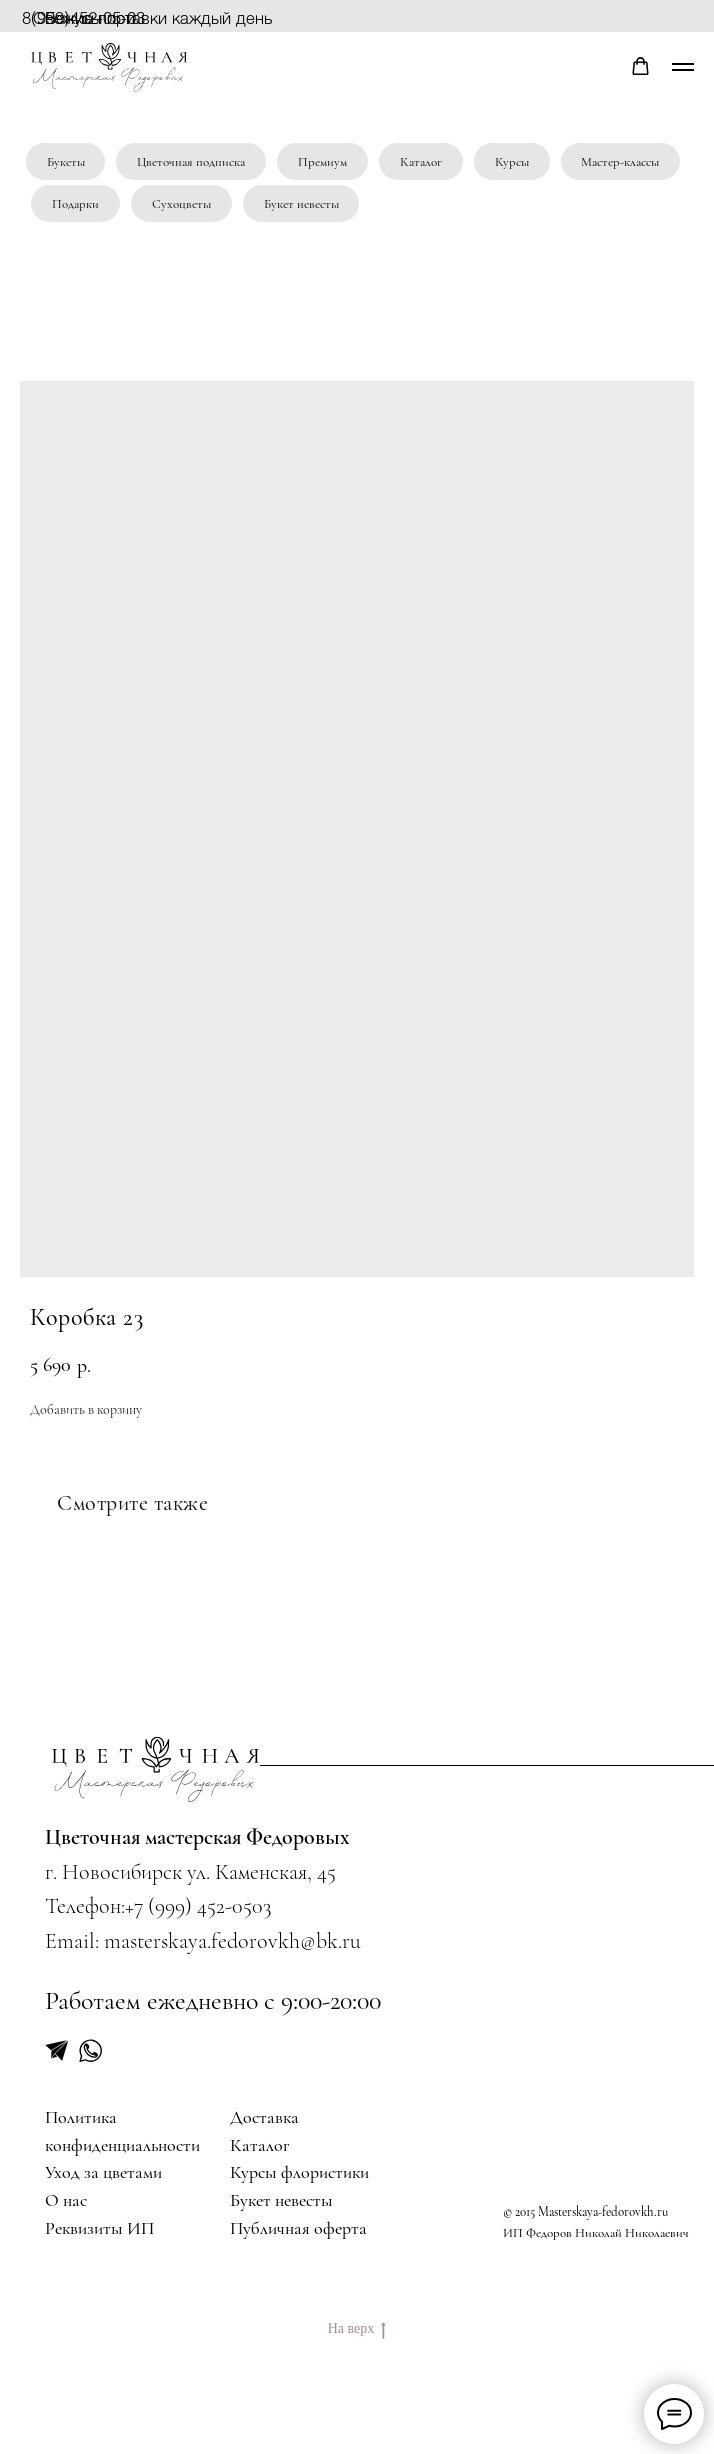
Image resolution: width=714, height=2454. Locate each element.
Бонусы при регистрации (93, 27)
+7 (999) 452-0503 (198, 1905)
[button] (640, 66)
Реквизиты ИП (99, 2228)
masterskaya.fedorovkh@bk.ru (232, 1940)
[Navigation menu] (683, 67)
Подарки (75, 204)
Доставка (264, 2117)
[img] (156, 1768)
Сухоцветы (181, 204)
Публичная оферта (298, 2228)
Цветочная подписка (191, 162)
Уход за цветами (103, 2172)
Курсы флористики (299, 2172)
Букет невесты (301, 204)
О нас (66, 2200)
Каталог (421, 162)
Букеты (66, 162)
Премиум (322, 162)
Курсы (512, 162)
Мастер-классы (620, 162)
